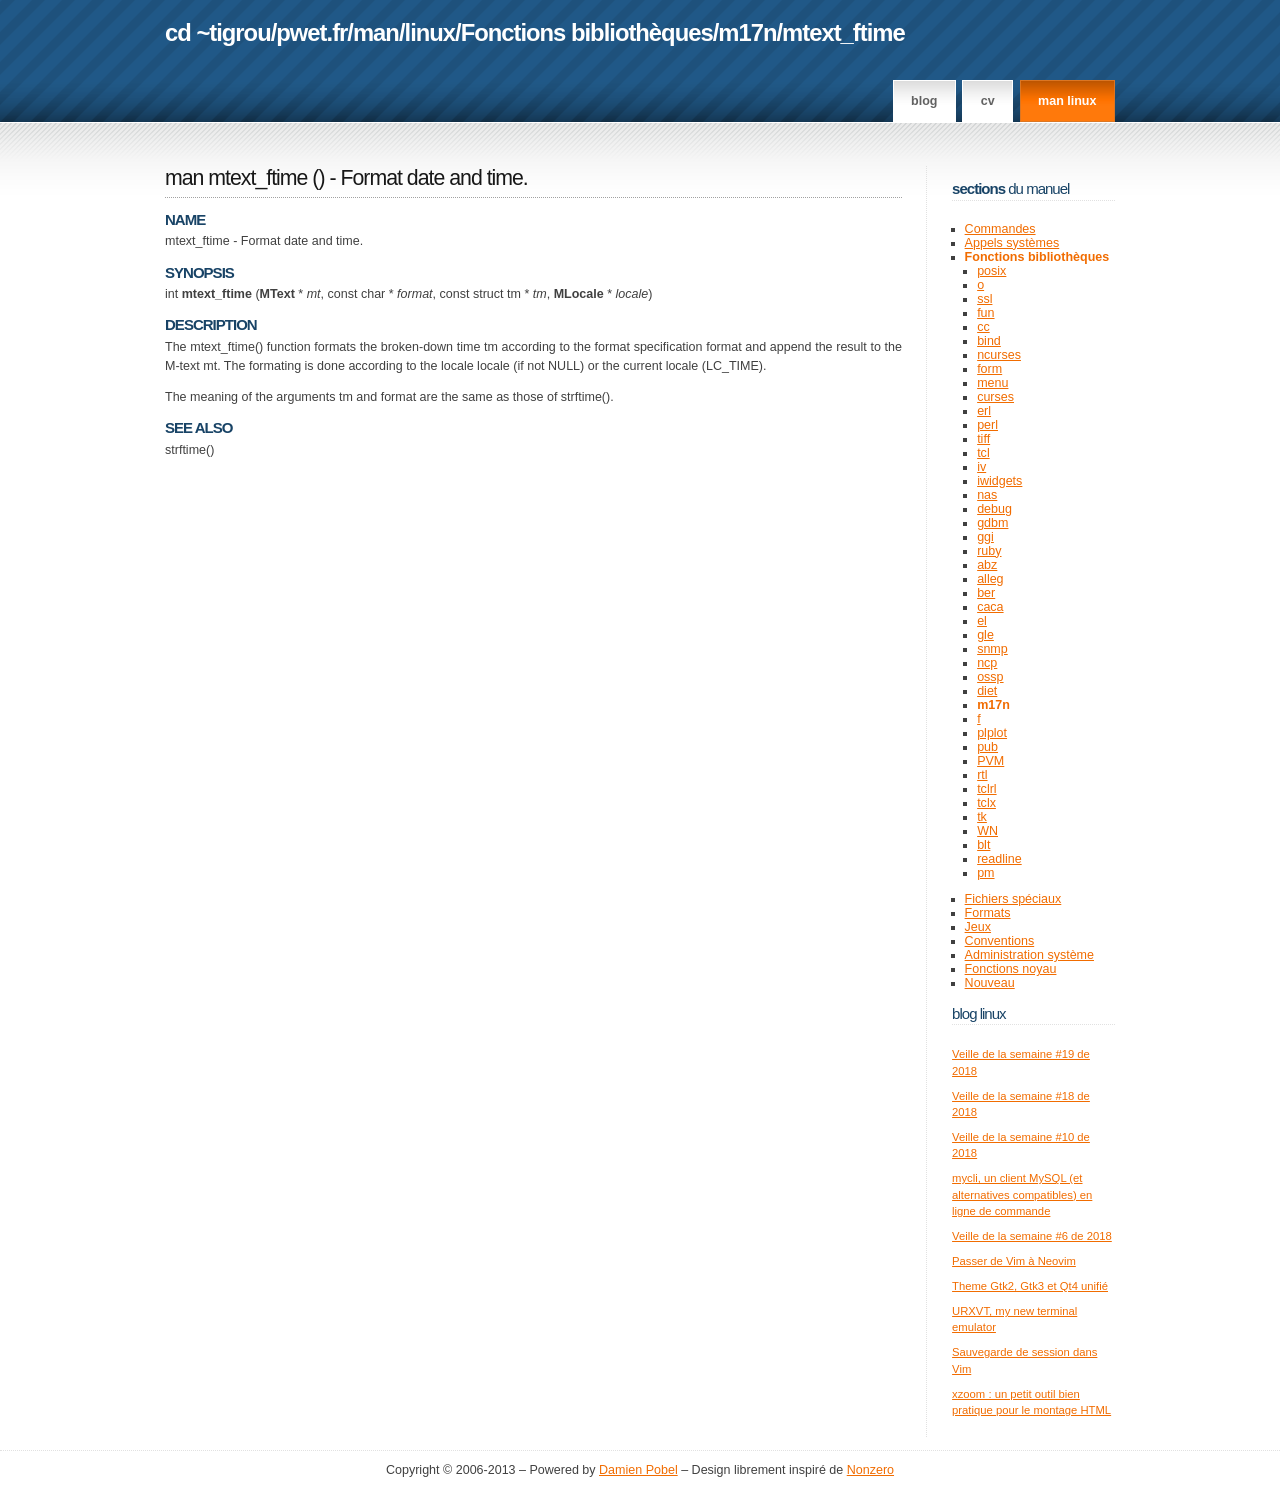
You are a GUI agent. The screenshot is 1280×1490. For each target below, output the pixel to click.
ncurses (999, 355)
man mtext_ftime (236, 178)
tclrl (986, 789)
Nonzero (870, 1470)
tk (982, 817)
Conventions (1000, 941)
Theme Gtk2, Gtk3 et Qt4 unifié (1030, 1286)
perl (987, 425)
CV (988, 101)
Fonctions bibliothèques (587, 32)
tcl (983, 453)
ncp (987, 663)
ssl (984, 299)
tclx (986, 803)
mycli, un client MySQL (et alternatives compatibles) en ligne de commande (1022, 1194)
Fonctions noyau (1011, 969)
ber (986, 593)
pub (987, 747)
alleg (990, 579)
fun (985, 313)
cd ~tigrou (218, 32)
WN (987, 831)
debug (994, 509)
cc (983, 327)
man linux (1067, 101)
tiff (983, 439)
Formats (988, 913)
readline (999, 859)
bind (989, 341)
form (989, 369)
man (376, 32)
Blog (924, 101)
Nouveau (990, 983)
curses (995, 397)
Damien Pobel (638, 1470)
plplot (992, 733)
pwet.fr (311, 32)
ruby (989, 551)
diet (987, 691)
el (982, 621)
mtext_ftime (843, 32)
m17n (747, 32)
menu (992, 383)
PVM (990, 761)
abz (987, 565)
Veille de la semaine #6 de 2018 (1032, 1236)
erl (984, 411)
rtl (982, 775)
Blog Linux (979, 1013)
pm (985, 873)
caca (990, 607)
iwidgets (999, 481)
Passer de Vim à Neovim (1014, 1261)
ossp (990, 677)
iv (981, 467)
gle (985, 635)
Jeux (978, 927)
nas (987, 495)
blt (983, 845)
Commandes (1000, 229)
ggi (985, 537)
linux (430, 32)
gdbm (992, 523)
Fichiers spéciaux (1013, 899)
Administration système (1029, 955)
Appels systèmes (1012, 243)
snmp (992, 649)
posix (991, 271)
